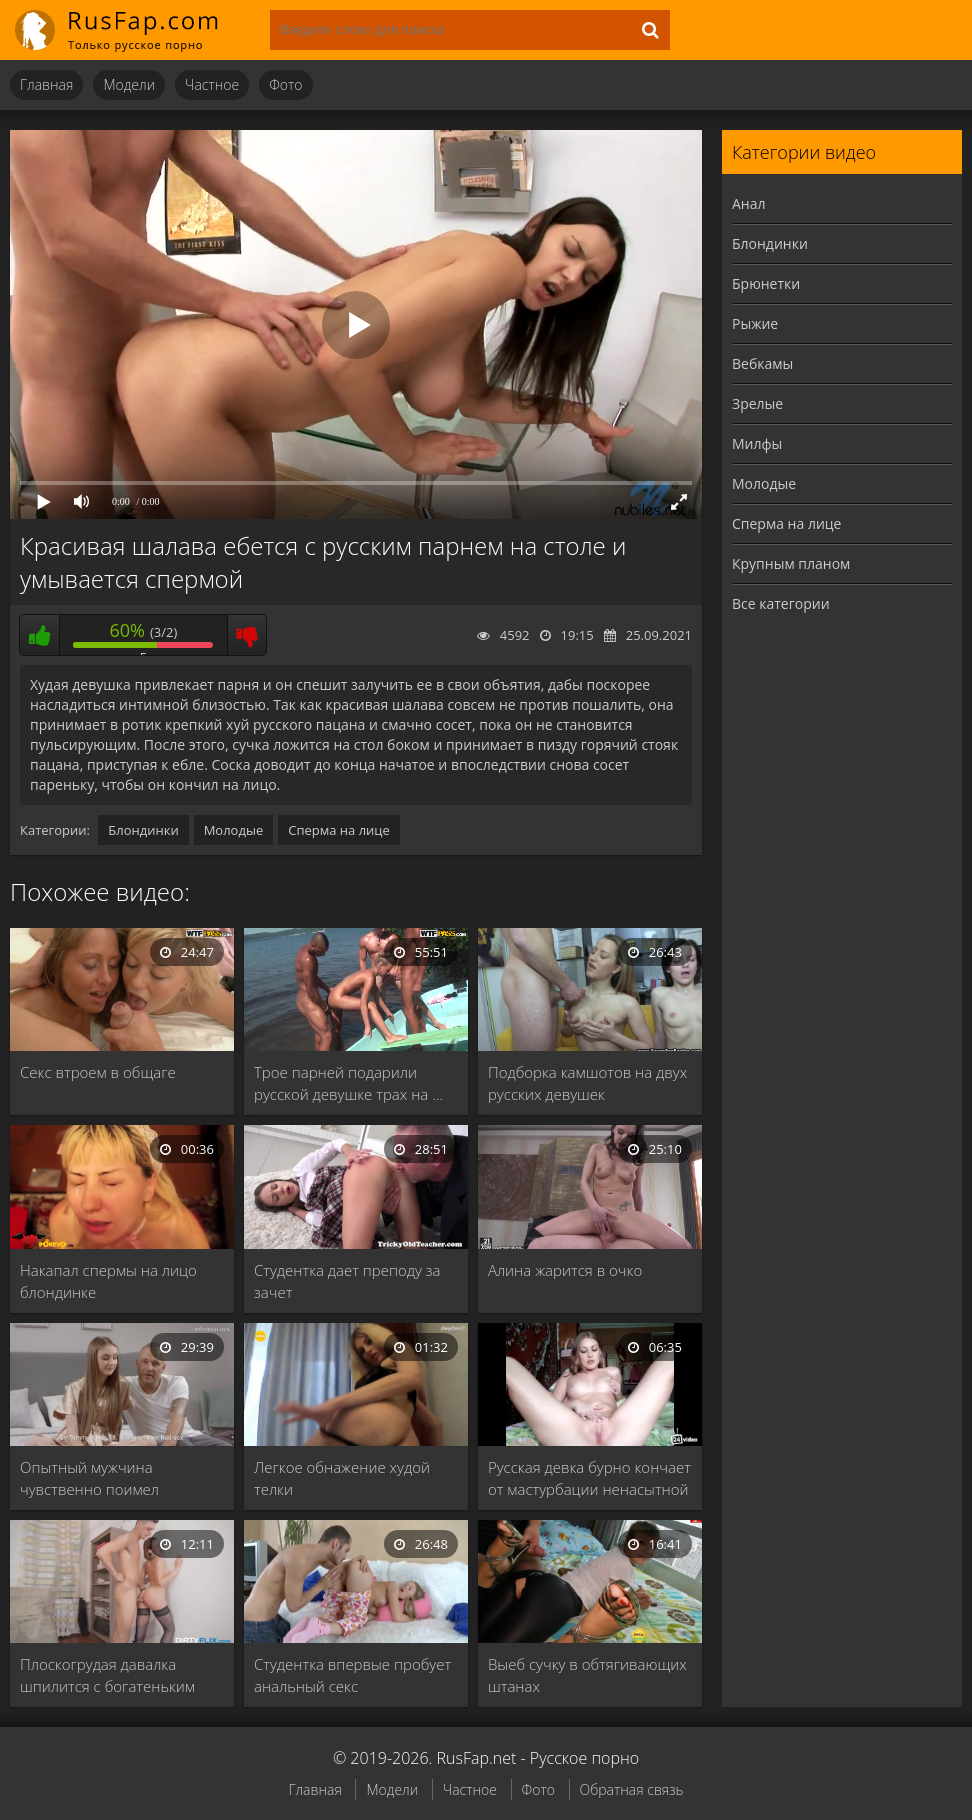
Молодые (234, 830)
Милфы (757, 443)
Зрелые (757, 403)
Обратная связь (632, 1789)
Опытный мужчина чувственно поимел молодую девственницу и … (116, 1478)
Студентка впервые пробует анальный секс (352, 1675)
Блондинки (143, 830)
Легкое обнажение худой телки (342, 1478)
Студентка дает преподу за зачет (347, 1281)
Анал (749, 203)
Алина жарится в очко (565, 1270)
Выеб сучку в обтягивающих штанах (587, 1675)
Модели (129, 84)
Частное (212, 84)
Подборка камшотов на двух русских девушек (587, 1083)
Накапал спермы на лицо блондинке (108, 1281)
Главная (46, 84)
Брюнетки (766, 283)
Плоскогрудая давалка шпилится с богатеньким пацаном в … (107, 1675)
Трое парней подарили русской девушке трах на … (348, 1083)
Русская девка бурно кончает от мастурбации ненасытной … (589, 1478)
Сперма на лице (339, 830)
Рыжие (755, 323)
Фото (285, 84)
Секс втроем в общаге (98, 1072)
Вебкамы (762, 363)
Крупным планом (791, 563)
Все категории (781, 603)
